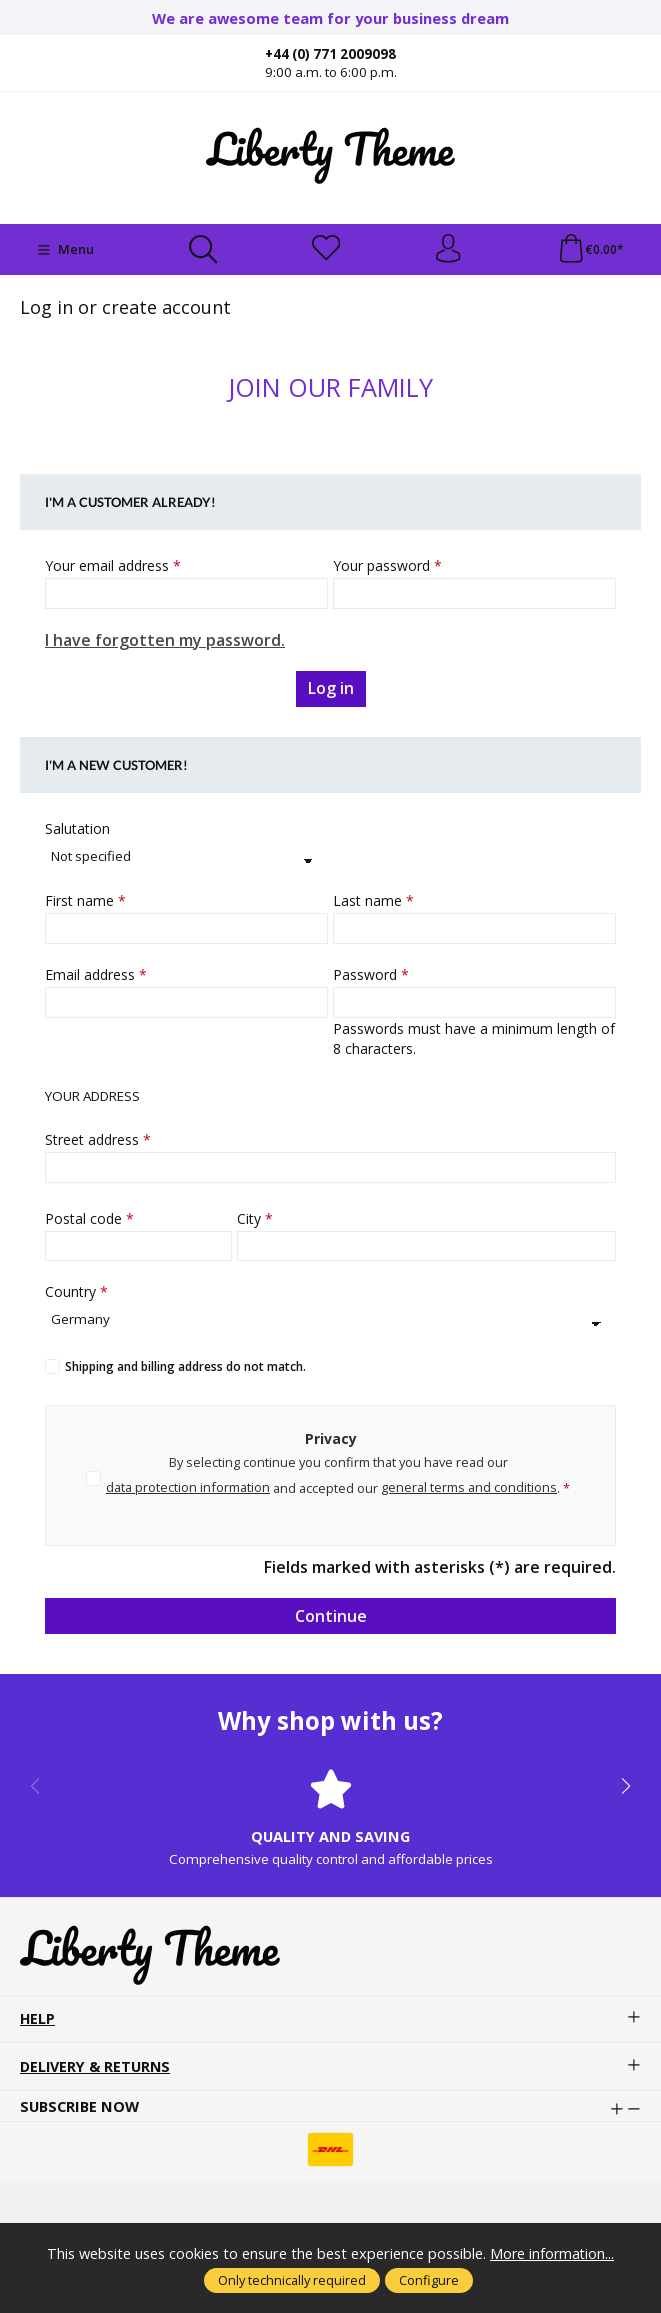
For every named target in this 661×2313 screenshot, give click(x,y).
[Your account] (448, 250)
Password (371, 975)
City (255, 1219)
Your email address (113, 567)
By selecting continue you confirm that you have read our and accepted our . (338, 1480)
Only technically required (292, 2280)
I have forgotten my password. (165, 642)
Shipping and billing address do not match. (185, 1368)
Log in (331, 690)
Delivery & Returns (96, 2072)
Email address (96, 975)
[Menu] (65, 250)
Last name (373, 902)
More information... (552, 2253)
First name (85, 902)
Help (38, 2024)
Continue (331, 1617)
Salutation (77, 830)
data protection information (188, 1489)
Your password (387, 567)
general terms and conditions (469, 1489)
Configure (429, 2280)
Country (76, 1293)
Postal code (89, 1219)
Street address (98, 1140)
